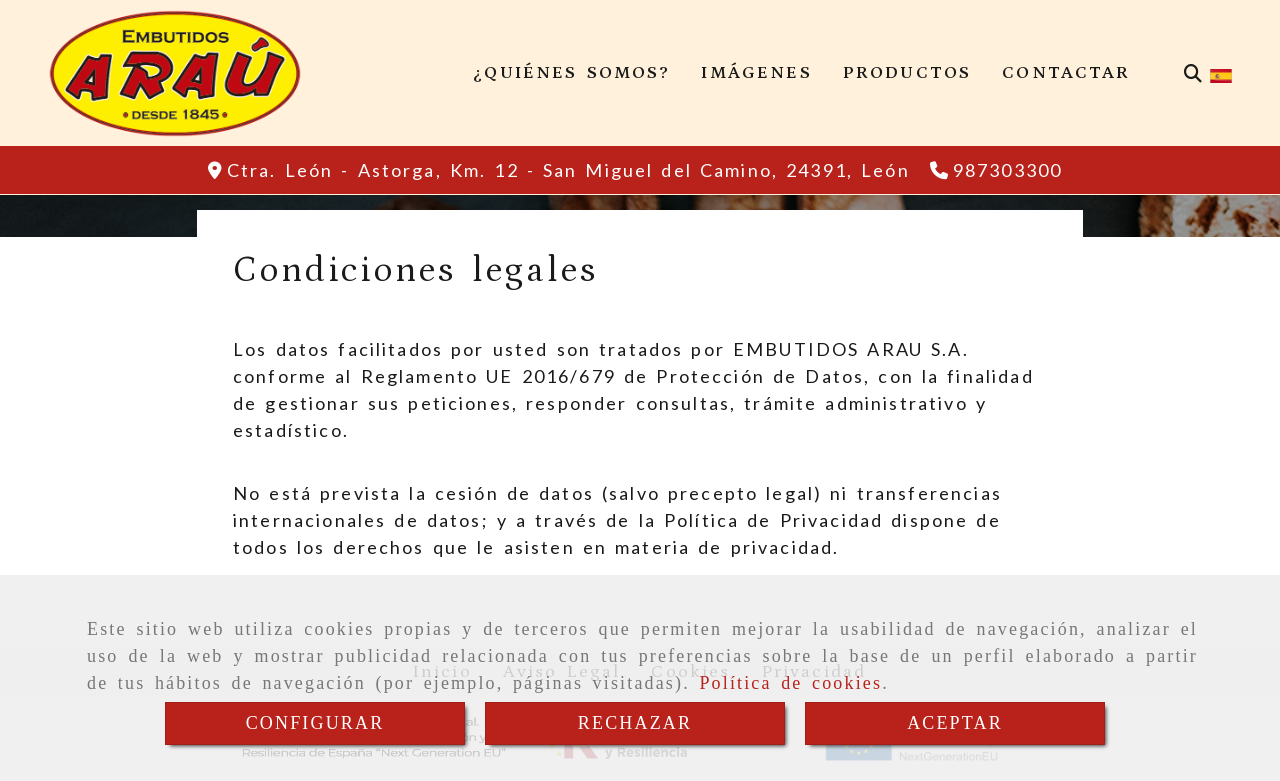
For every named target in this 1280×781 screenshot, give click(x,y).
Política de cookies (790, 683)
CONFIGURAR (315, 723)
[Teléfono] (996, 170)
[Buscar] (1193, 73)
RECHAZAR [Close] (635, 723)
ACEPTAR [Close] (955, 723)
